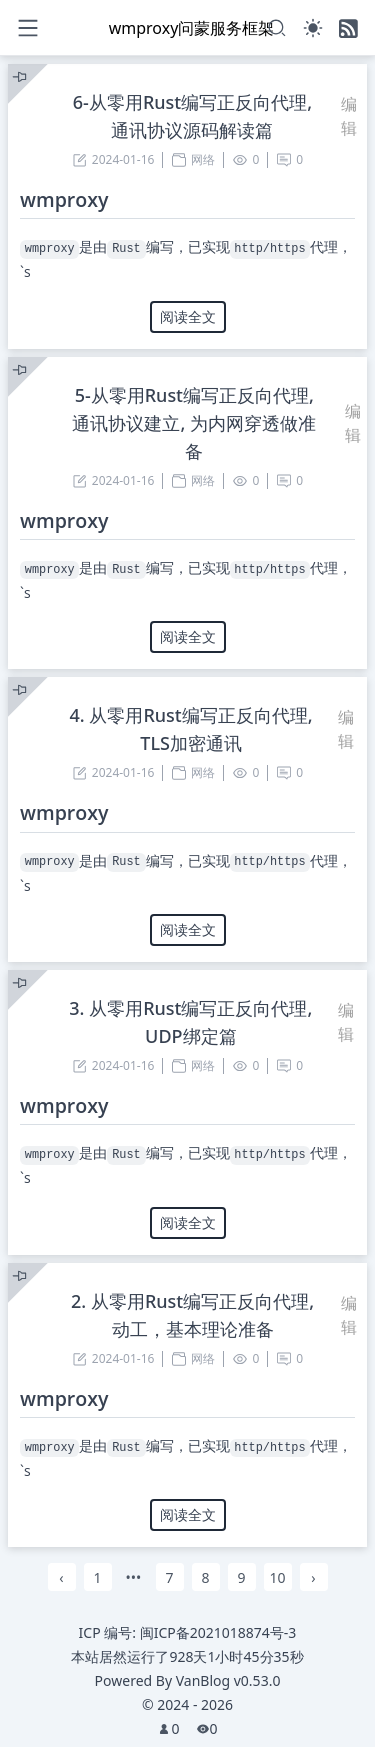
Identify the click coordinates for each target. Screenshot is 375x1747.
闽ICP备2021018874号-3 (218, 1632)
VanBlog (228, 1680)
